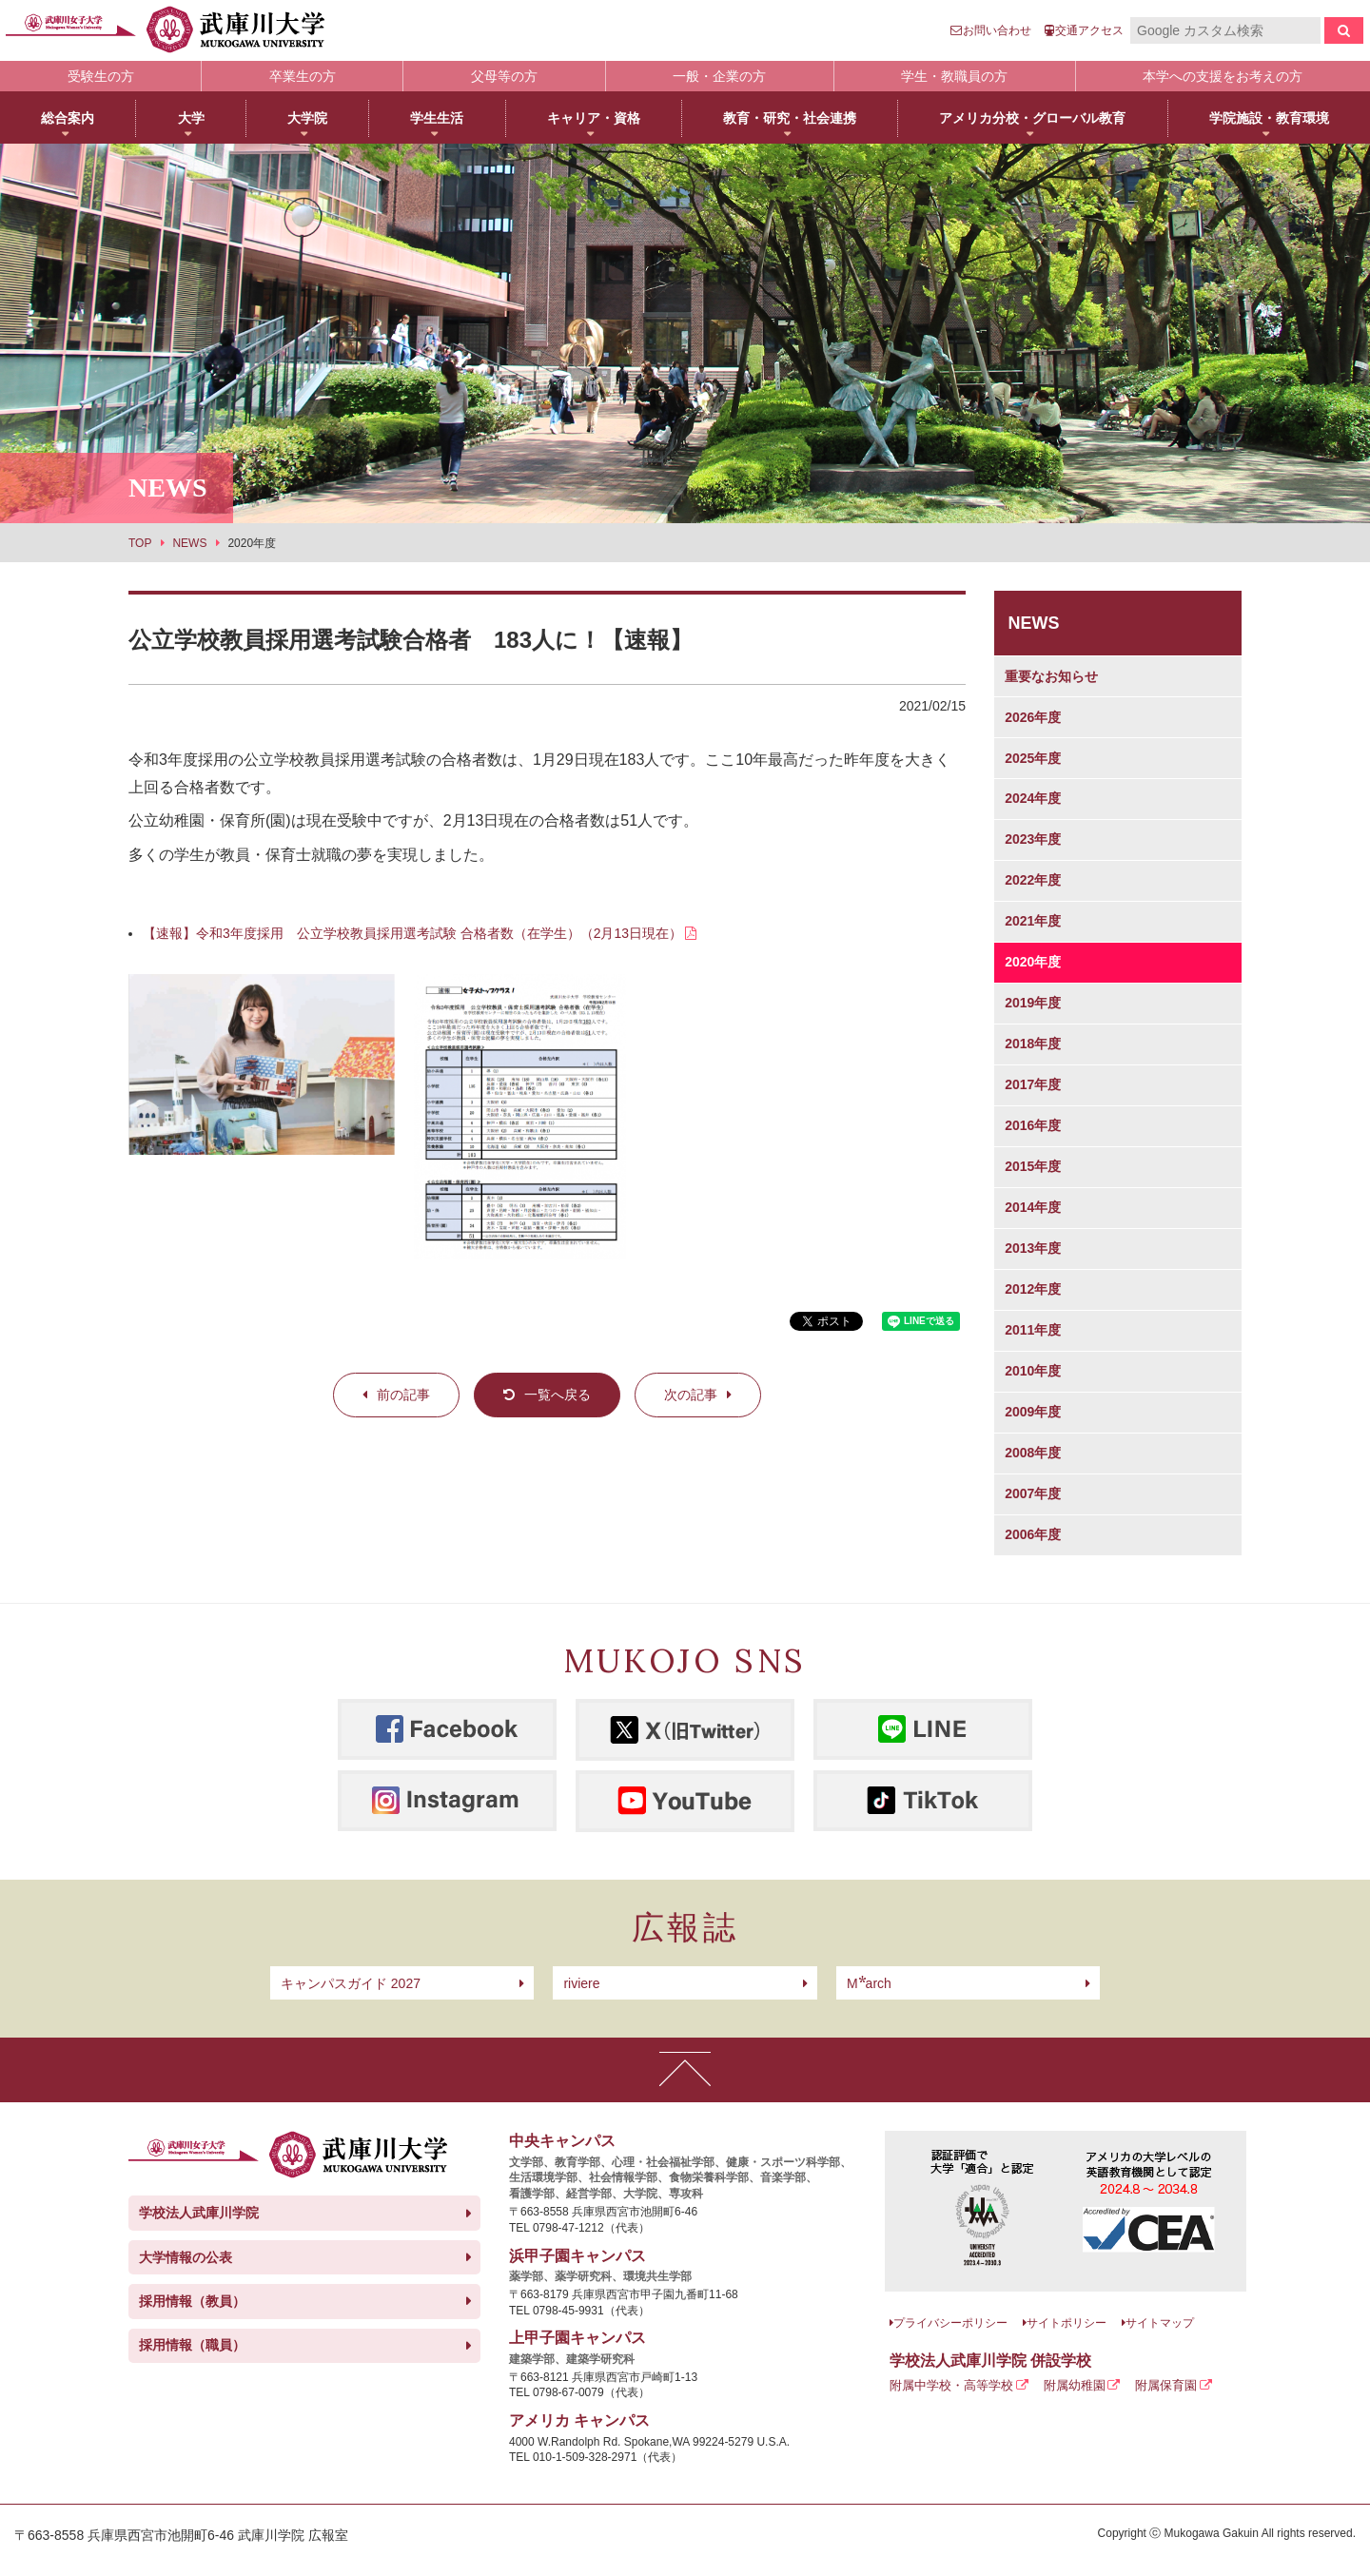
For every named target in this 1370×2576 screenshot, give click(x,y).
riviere (581, 1983)
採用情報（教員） (192, 2301)
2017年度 (1033, 1084)
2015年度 (1033, 1166)
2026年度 (1033, 717)
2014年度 (1033, 1207)
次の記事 (690, 1394)
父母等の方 (504, 76)
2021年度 (1033, 920)
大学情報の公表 (185, 2257)
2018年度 (1033, 1043)
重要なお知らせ (1051, 676)
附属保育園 (1166, 2385)
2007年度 (1033, 1493)
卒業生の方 (302, 76)
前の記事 (403, 1394)
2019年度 (1033, 1002)
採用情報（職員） (192, 2344)
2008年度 (1033, 1452)
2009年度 (1033, 1411)
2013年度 (1033, 1248)
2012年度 (1033, 1289)
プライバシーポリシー (950, 2323)
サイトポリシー (1066, 2323)
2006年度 (1033, 1534)
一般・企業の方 (719, 76)
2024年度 (1033, 798)
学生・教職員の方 (954, 76)
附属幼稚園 (1075, 2385)
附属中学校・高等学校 (951, 2385)
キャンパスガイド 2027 (351, 1983)
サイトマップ (1159, 2323)
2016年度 (1033, 1125)
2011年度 (1033, 1329)
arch (869, 1983)
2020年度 (1033, 961)
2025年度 (1033, 758)
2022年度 (1033, 880)
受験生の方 (101, 76)
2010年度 (1033, 1370)
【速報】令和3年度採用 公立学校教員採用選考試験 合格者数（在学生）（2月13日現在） (412, 933)
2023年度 (1033, 839)
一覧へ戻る (557, 1394)
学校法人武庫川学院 (199, 2212)
